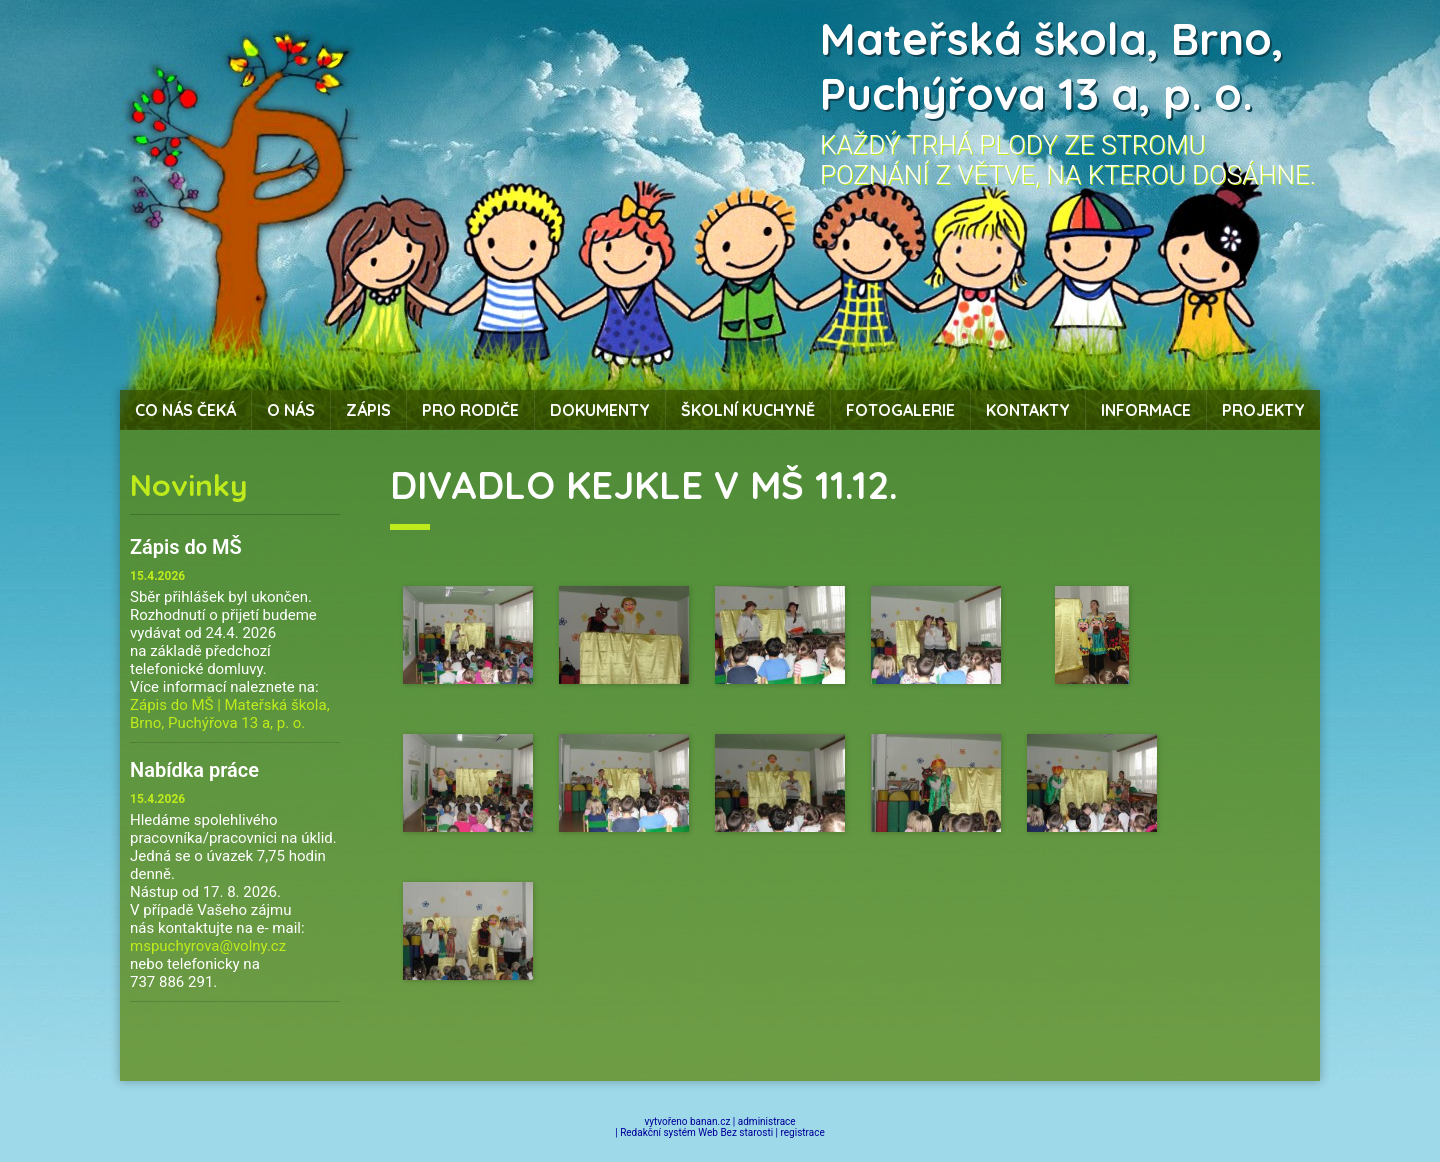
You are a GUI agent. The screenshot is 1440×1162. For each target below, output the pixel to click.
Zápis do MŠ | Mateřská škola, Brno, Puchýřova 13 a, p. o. (230, 714)
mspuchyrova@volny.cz (208, 946)
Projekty (1263, 410)
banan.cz (710, 1121)
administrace (767, 1121)
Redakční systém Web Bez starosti (696, 1132)
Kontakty (1028, 410)
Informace (1146, 410)
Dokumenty (600, 410)
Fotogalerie (900, 410)
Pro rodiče (470, 410)
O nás (291, 410)
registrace (803, 1132)
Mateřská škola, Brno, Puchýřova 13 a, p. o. (1052, 66)
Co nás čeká (185, 410)
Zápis (368, 410)
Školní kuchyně (748, 410)
